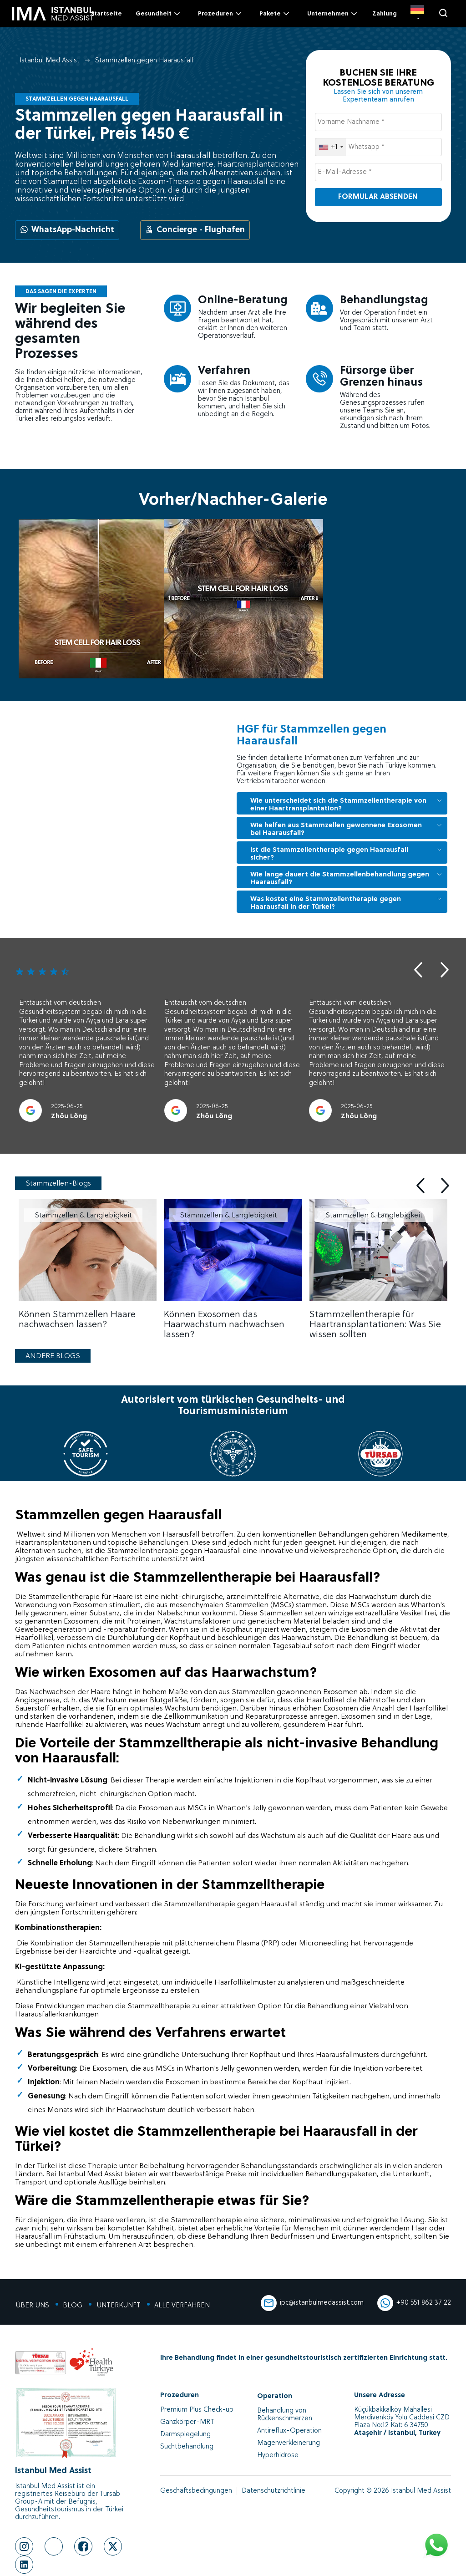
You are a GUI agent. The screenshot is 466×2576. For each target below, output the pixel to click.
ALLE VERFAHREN (181, 2306)
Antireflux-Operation (289, 2431)
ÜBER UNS (32, 2306)
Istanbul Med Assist (50, 61)
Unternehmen (333, 13)
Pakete (275, 13)
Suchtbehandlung (186, 2447)
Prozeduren (220, 13)
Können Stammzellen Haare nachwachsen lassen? (77, 1320)
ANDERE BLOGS (52, 1356)
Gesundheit (159, 13)
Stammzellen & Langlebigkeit (83, 1216)
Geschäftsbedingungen (196, 2491)
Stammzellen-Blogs (58, 1184)
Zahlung (384, 13)
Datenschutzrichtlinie (273, 2491)
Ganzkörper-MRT (187, 2422)
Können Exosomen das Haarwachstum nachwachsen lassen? (224, 1325)
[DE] (417, 14)
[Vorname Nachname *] (378, 122)
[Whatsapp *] (378, 147)
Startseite (106, 13)
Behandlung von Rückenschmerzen (284, 2415)
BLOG (72, 2306)
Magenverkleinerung (288, 2443)
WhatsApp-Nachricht (67, 230)
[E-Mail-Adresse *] (378, 172)
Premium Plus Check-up (196, 2410)
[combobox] (330, 147)
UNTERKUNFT (118, 2306)
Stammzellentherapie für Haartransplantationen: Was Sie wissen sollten (375, 1325)
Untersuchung (205, 2055)
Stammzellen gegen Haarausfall (144, 61)
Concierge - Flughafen (195, 230)
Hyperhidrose (278, 2455)
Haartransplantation (48, 1543)
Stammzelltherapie (179, 1743)
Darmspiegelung (185, 2435)
